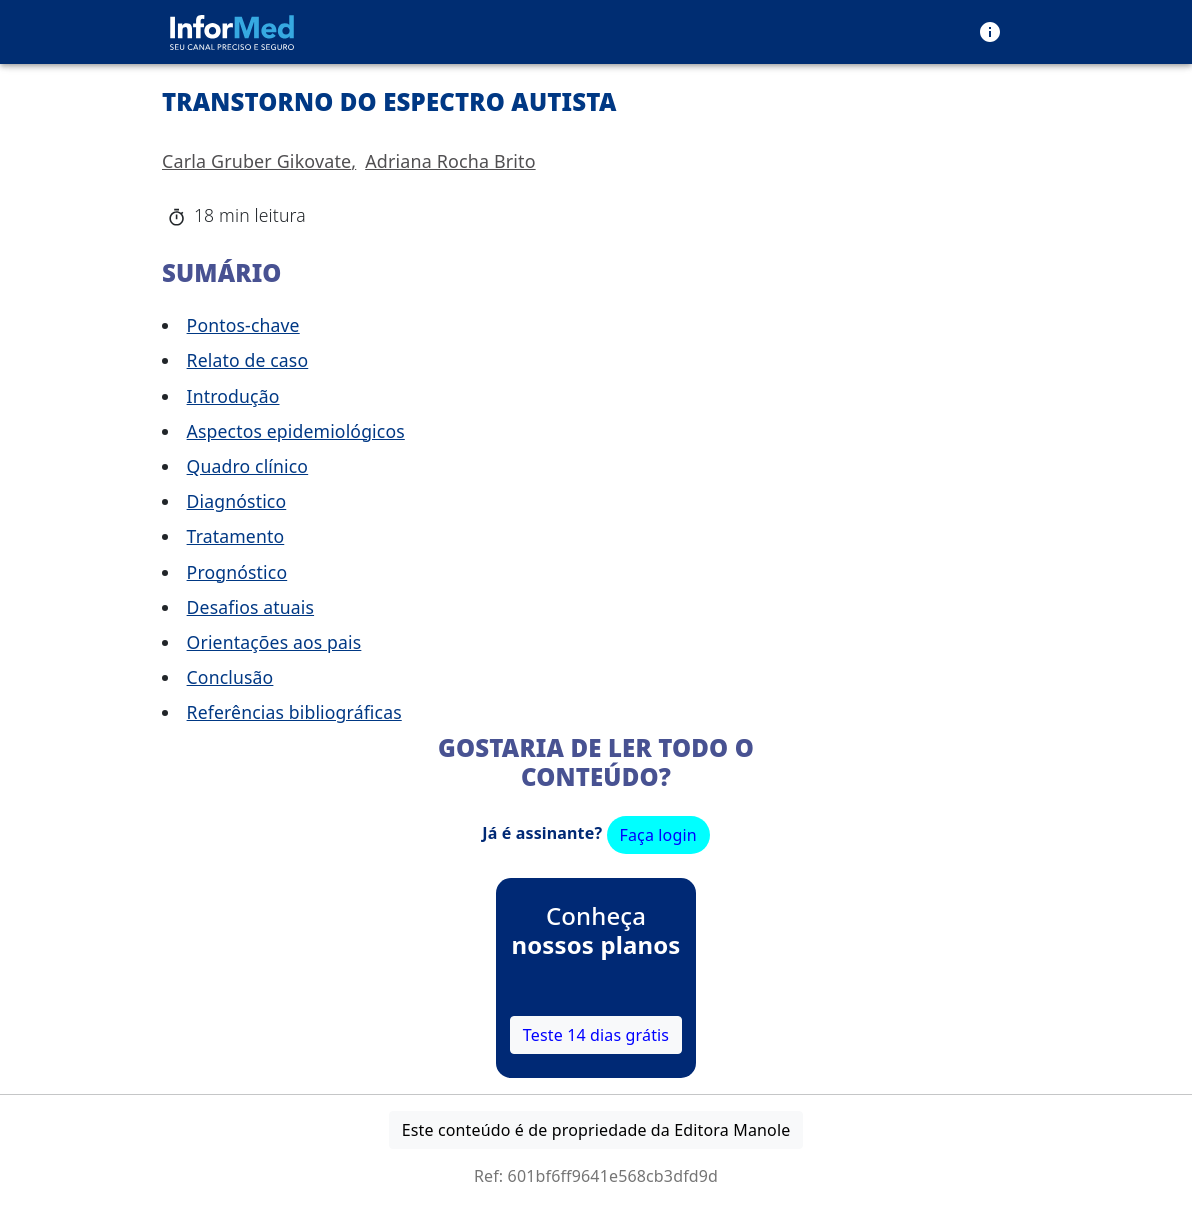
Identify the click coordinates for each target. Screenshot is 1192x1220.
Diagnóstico (237, 501)
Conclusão (230, 677)
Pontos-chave (243, 325)
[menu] (990, 32)
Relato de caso (248, 360)
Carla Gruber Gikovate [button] (256, 161)
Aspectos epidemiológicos (296, 431)
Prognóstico (237, 572)
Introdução (233, 396)
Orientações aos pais (274, 642)
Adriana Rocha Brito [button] (450, 161)
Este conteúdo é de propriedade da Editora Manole (596, 1130)
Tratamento (236, 536)
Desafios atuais (250, 607)
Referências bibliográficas (294, 712)
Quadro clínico (248, 466)
